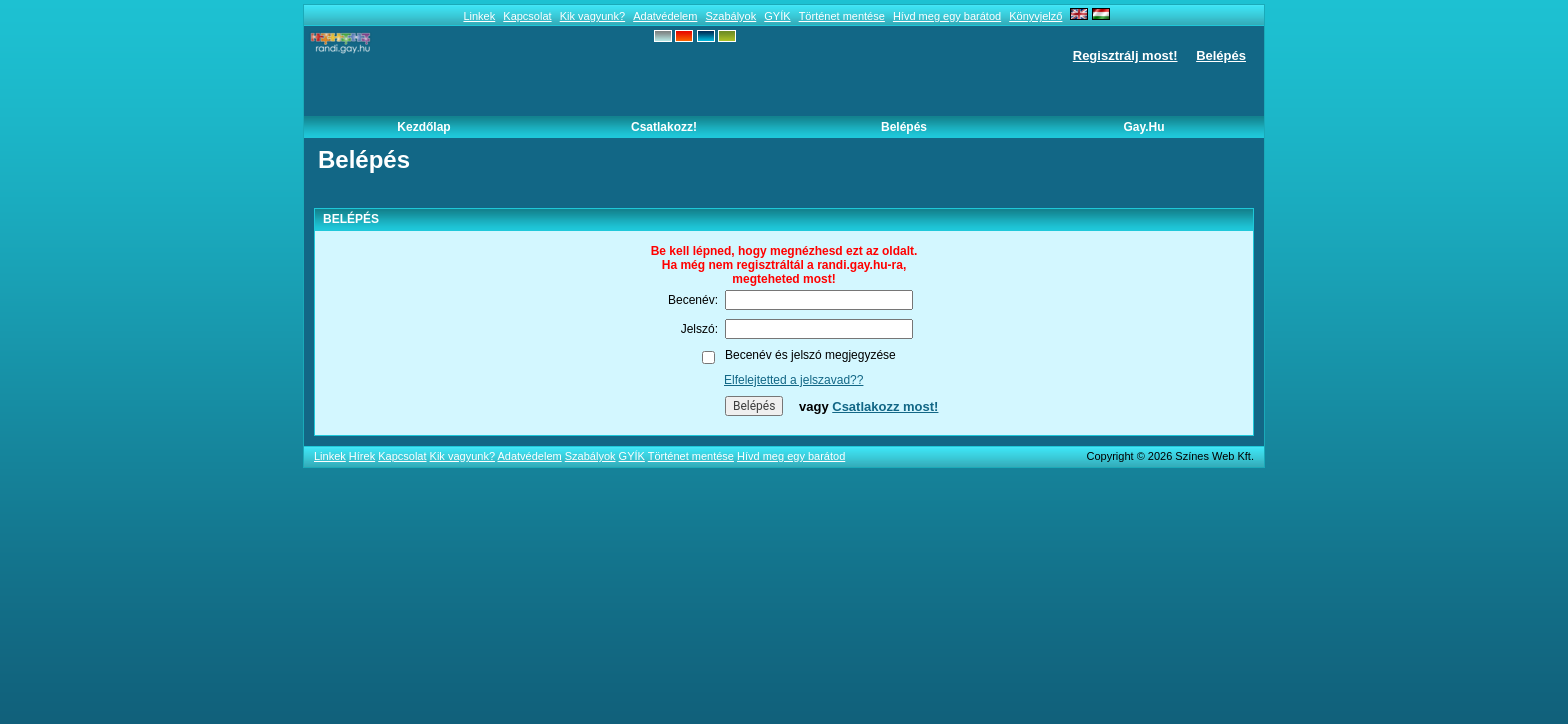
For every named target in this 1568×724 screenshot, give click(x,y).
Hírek (362, 456)
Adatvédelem (665, 16)
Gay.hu (1143, 127)
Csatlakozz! (664, 127)
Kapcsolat (527, 16)
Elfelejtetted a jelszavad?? (793, 380)
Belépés (1221, 55)
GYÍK (777, 16)
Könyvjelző (1035, 16)
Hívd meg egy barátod (947, 16)
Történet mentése (842, 16)
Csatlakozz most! (885, 406)
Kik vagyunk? (592, 16)
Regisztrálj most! (1125, 55)
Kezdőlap (423, 127)
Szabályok (730, 16)
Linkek (479, 16)
